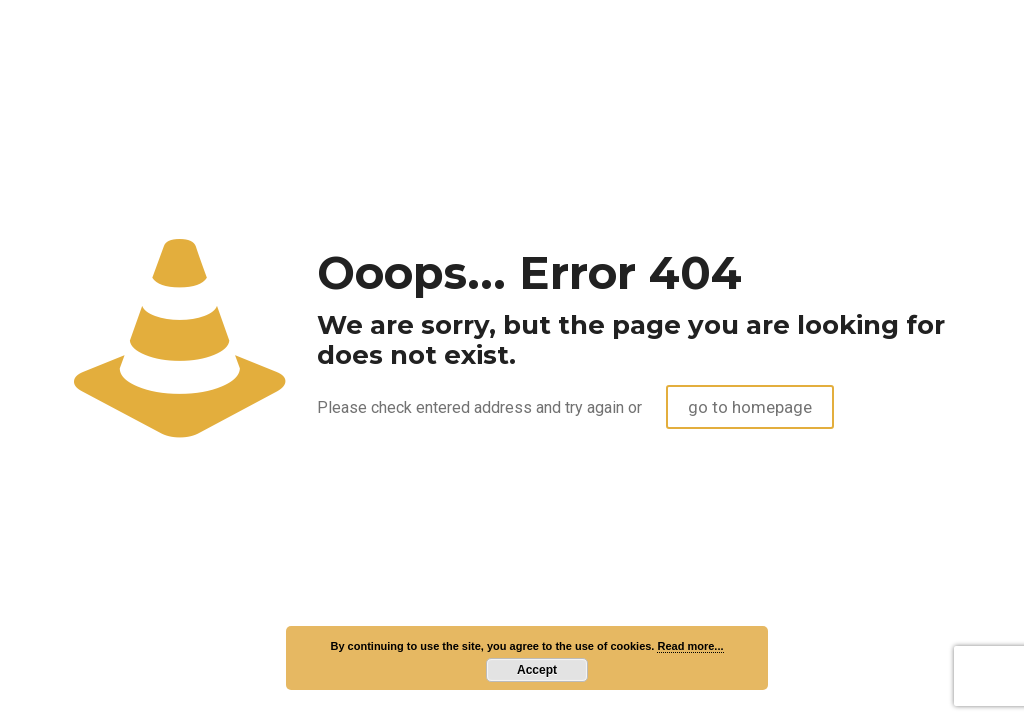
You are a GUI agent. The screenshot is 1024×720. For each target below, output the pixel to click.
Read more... (690, 646)
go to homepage (750, 407)
